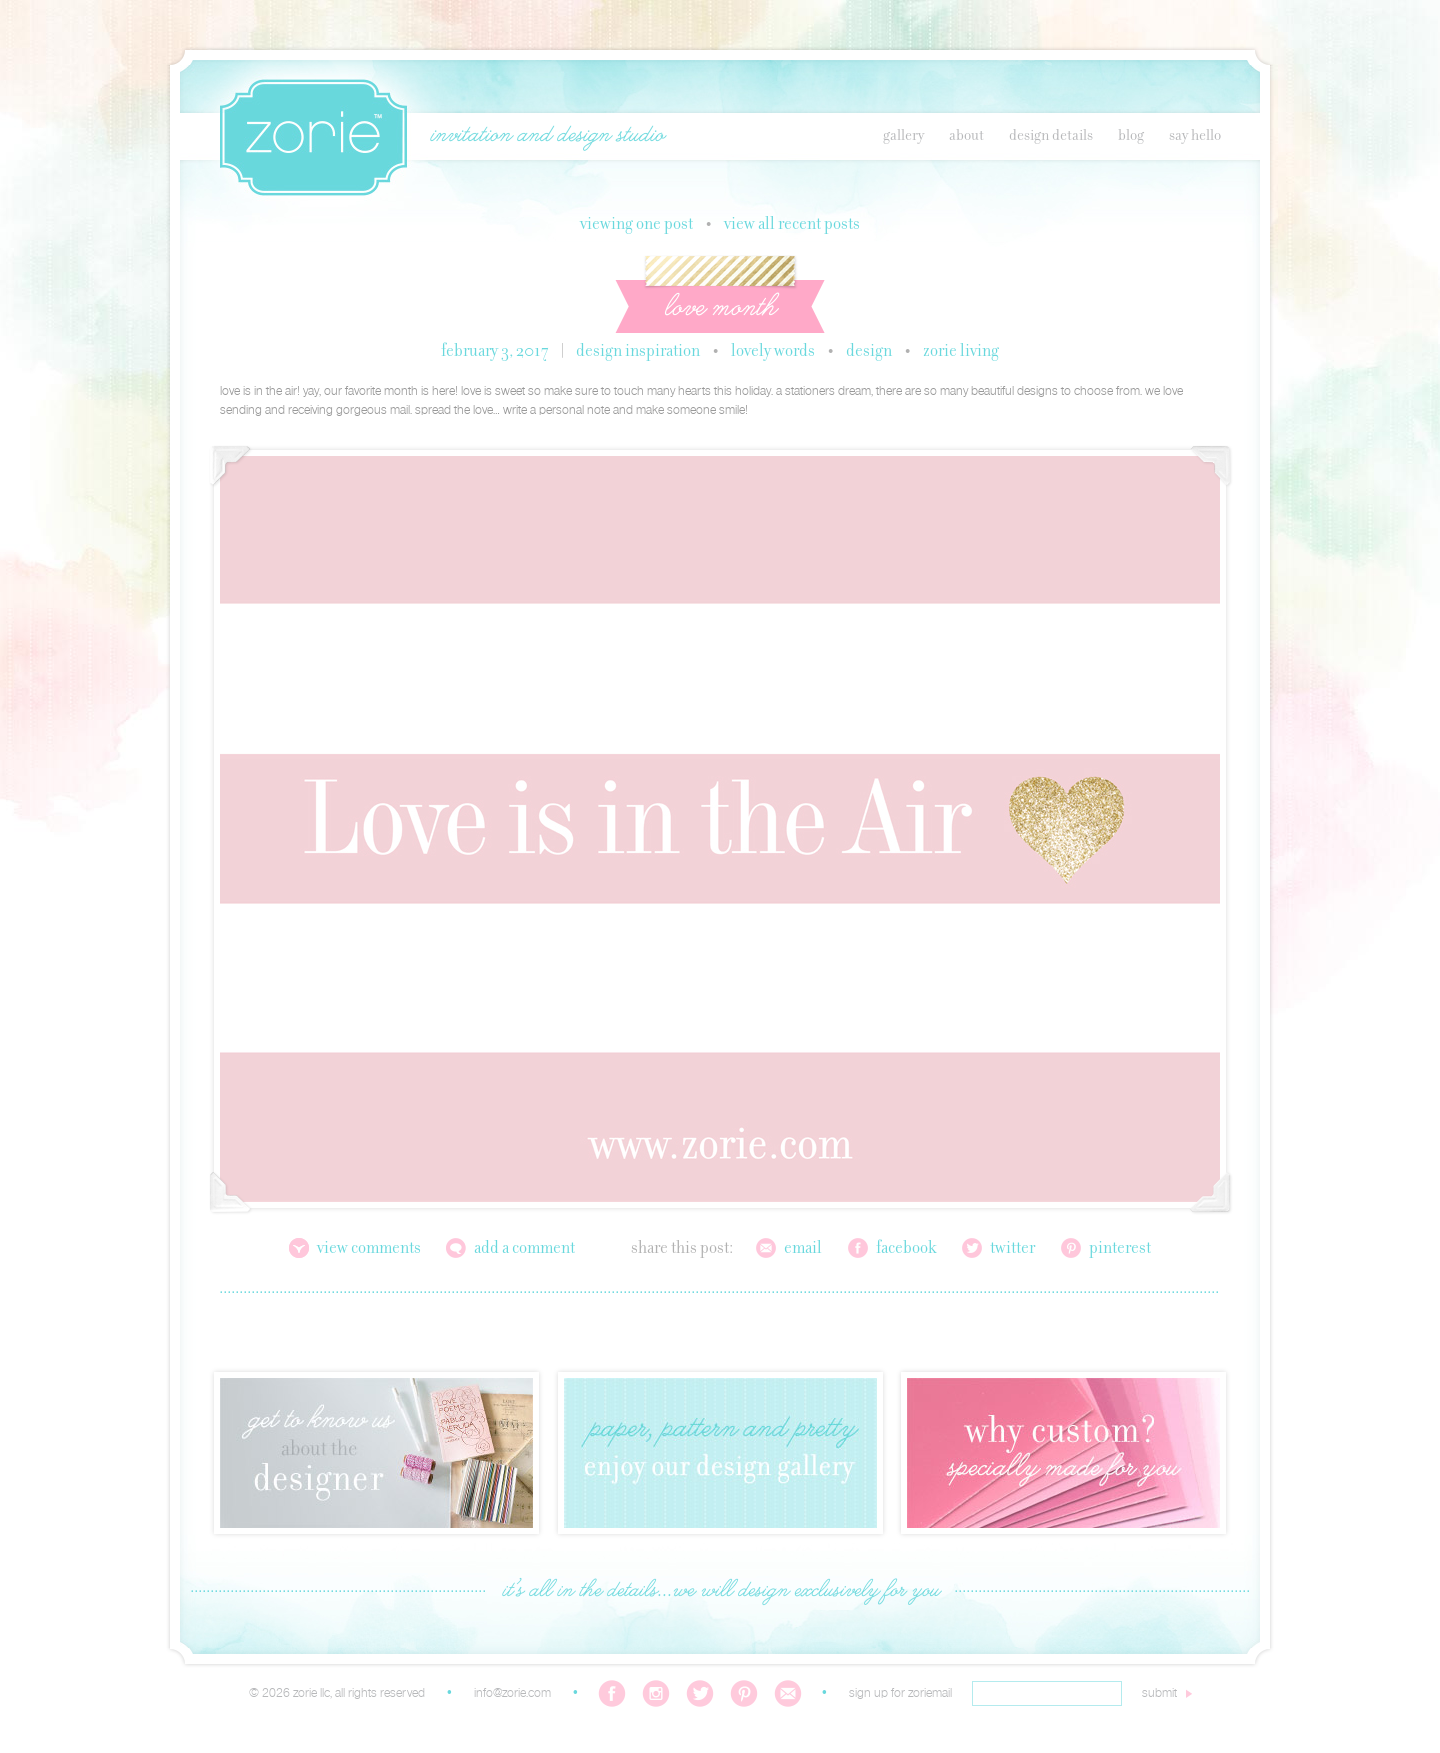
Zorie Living (961, 352)
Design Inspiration (638, 352)
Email (803, 1249)
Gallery (903, 136)
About (966, 136)
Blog (1131, 136)
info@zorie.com (512, 1693)
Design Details (1051, 136)
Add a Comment (524, 1249)
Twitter (1012, 1249)
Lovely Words (773, 352)
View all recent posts (792, 225)
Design (869, 352)
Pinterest (1120, 1249)
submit (1159, 1693)
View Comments (369, 1249)
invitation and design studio (547, 136)
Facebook (906, 1249)
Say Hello (1195, 136)
